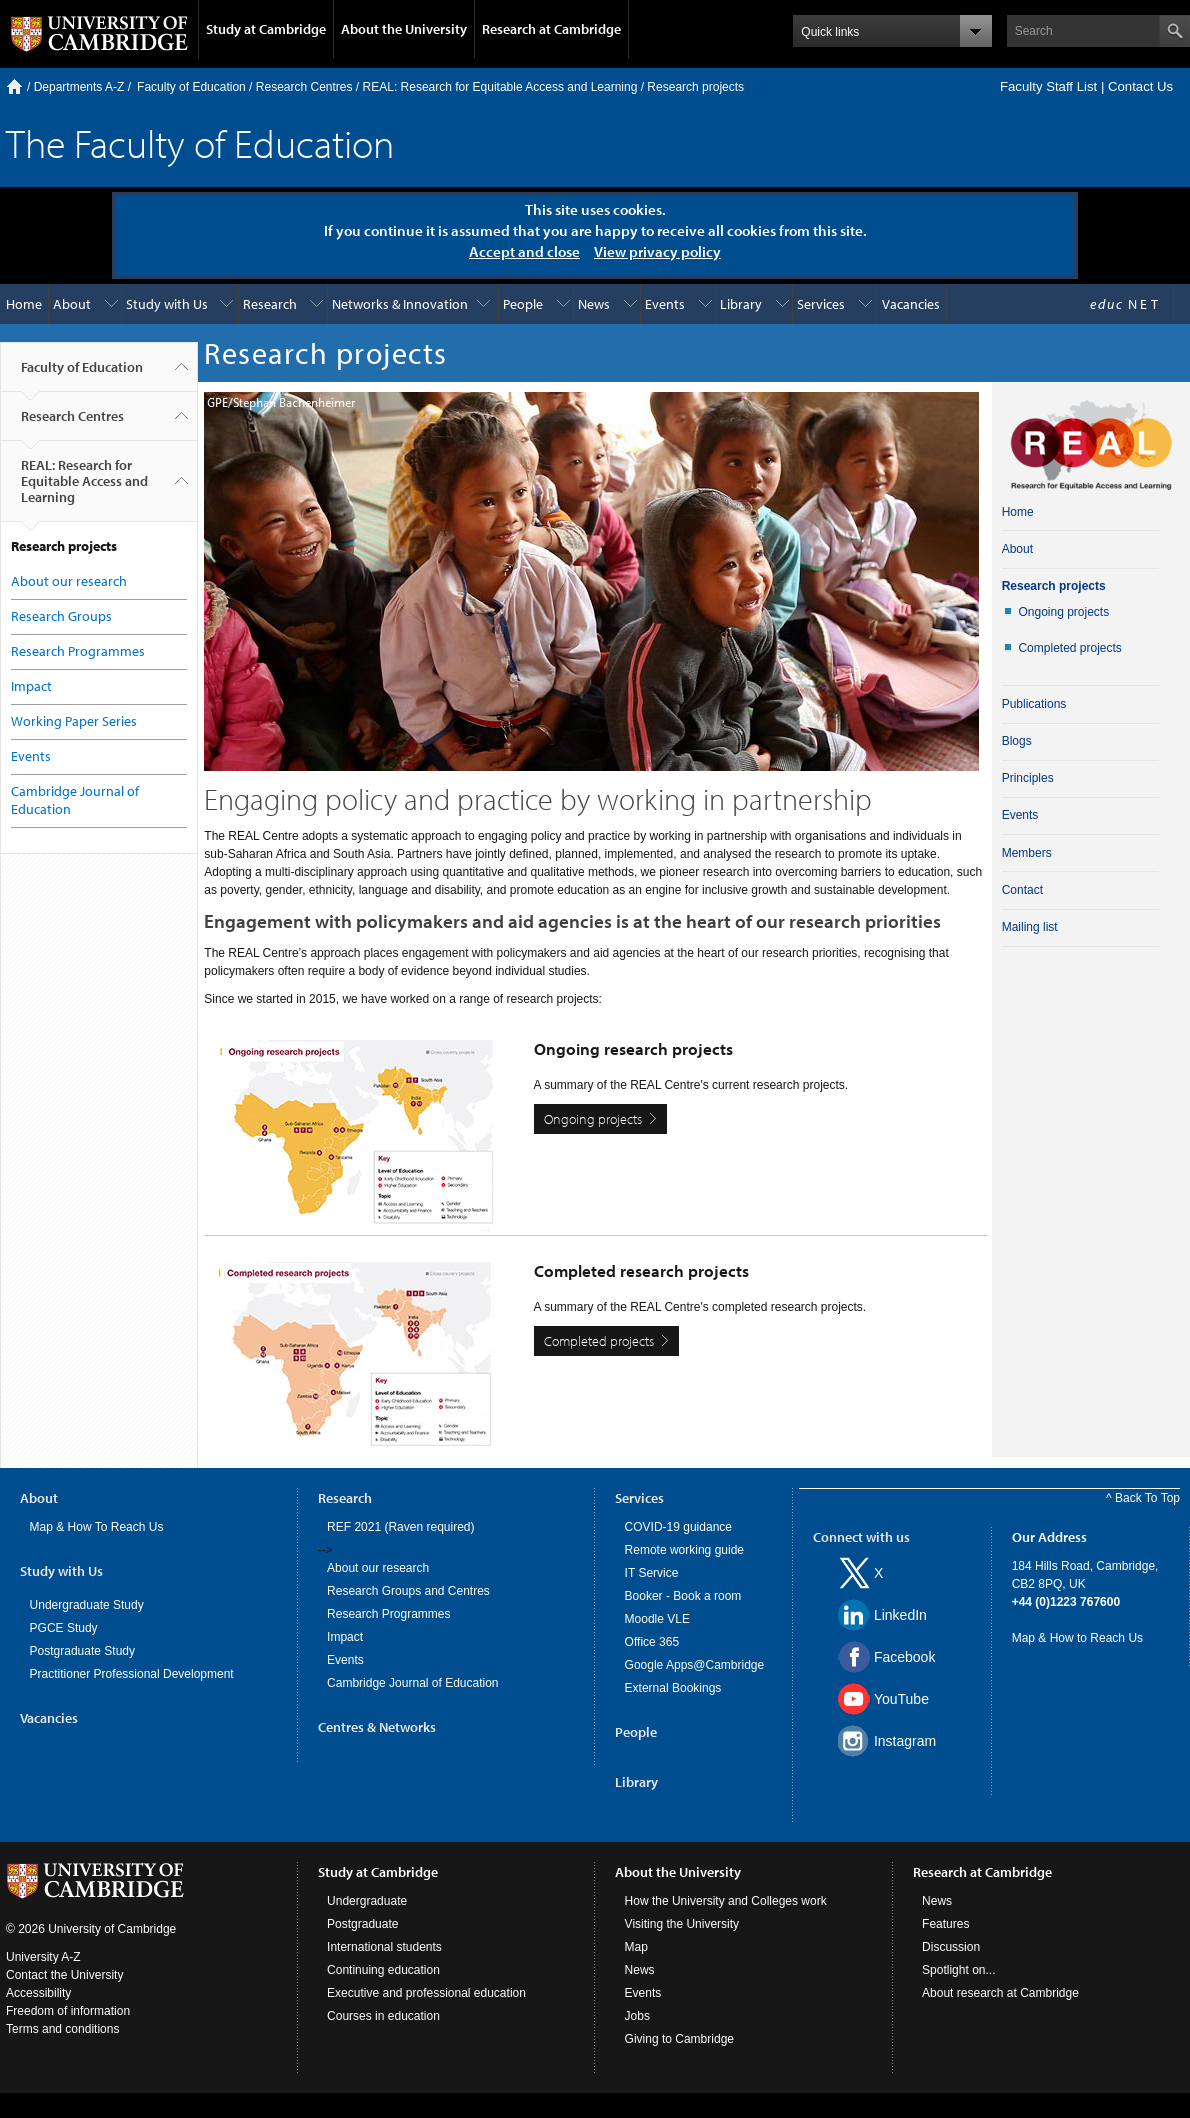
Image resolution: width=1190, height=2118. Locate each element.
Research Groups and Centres (408, 1591)
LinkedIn (900, 1615)
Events (665, 304)
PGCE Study (64, 1628)
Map (636, 1947)
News (594, 304)
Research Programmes (78, 651)
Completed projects (599, 1341)
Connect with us (861, 1537)
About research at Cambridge (1000, 1993)
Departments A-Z (79, 87)
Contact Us (1140, 86)
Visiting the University (682, 1924)
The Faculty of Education (200, 142)
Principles (1028, 778)
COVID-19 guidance (678, 1527)
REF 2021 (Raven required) (400, 1527)
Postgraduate (362, 1924)
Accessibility (38, 1993)
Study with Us (167, 304)
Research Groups (61, 616)
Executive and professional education (426, 1993)
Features (945, 1924)
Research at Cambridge (551, 29)
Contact (1022, 890)
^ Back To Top (1143, 1498)
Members (1027, 853)
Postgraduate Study (82, 1651)
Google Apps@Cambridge (695, 1665)
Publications (1034, 704)
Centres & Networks (377, 1727)
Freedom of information (68, 2011)
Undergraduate (367, 1901)
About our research (69, 581)
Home (14, 86)
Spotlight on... (958, 1970)
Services (821, 304)
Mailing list (1030, 927)
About (72, 304)
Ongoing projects (593, 1119)
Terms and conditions (62, 2029)
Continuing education (383, 1970)
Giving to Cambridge (679, 2039)
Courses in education (383, 2016)
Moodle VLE (657, 1619)
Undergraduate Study (87, 1605)
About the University (404, 29)
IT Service (652, 1573)
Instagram (905, 1741)
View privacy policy (657, 251)
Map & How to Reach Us (1077, 1638)
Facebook (904, 1657)
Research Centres (304, 87)
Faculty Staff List (1048, 86)
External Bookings (673, 1688)
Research (270, 304)
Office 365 (652, 1642)
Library (741, 304)
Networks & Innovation (400, 304)
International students (384, 1947)
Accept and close (524, 251)
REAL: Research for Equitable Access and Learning (500, 87)
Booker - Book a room (683, 1596)
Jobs (637, 2016)
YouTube (901, 1699)
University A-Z (43, 1957)
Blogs (1017, 741)
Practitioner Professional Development (132, 1674)
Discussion (951, 1947)
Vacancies (911, 304)
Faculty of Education (191, 87)
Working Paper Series (74, 721)
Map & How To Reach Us (97, 1527)
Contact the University (64, 1975)
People (523, 304)
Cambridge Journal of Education (412, 1683)
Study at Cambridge (266, 29)
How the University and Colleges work (726, 1901)
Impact (31, 686)
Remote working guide (684, 1550)
